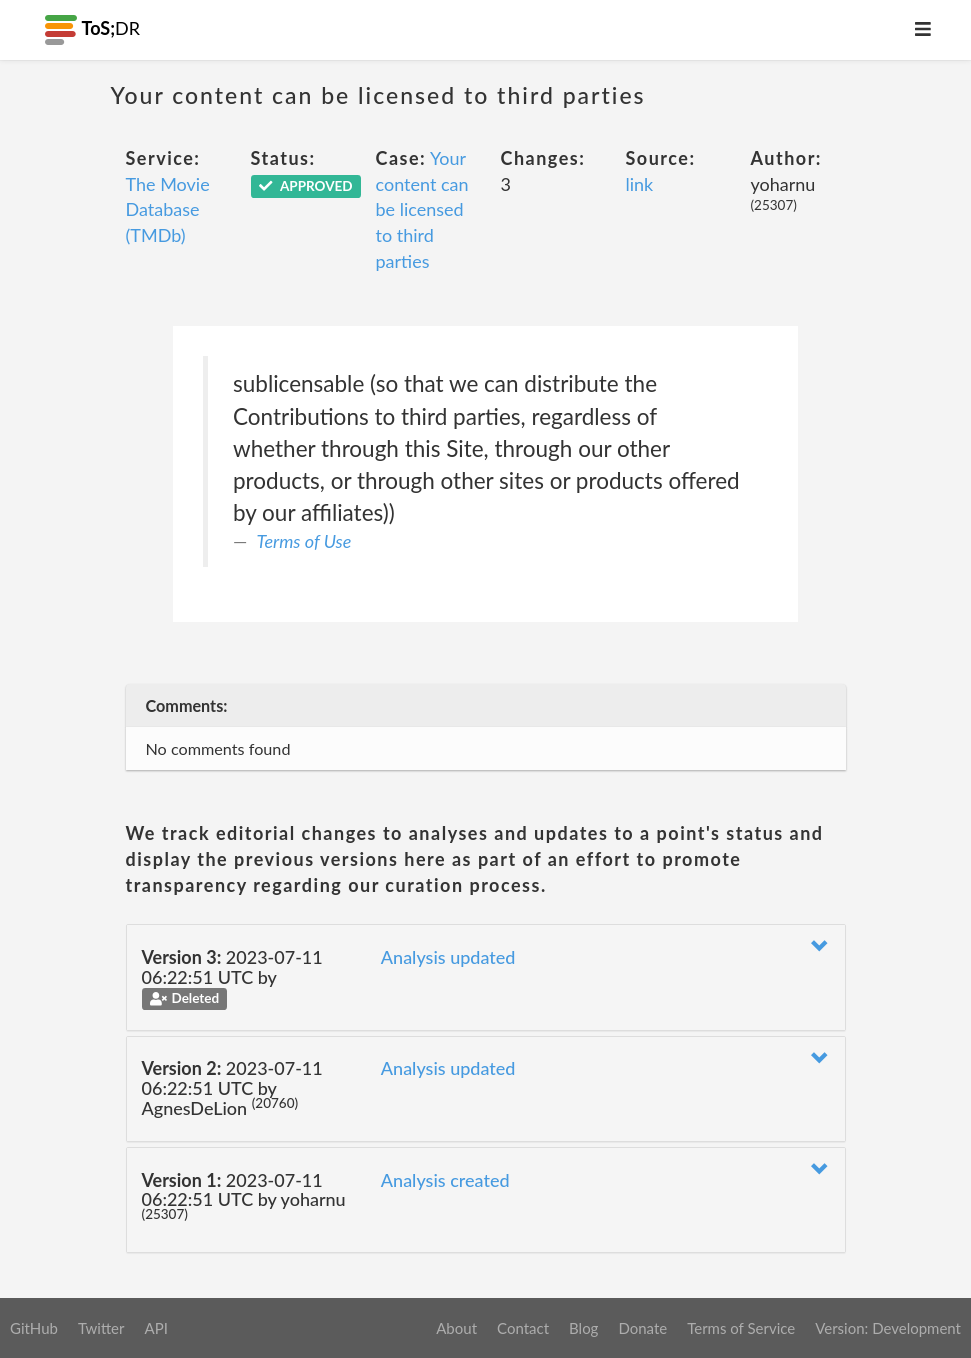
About (456, 1328)
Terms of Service (741, 1328)
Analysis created (445, 1180)
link (640, 184)
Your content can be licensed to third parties (422, 209)
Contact (523, 1328)
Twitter (101, 1328)
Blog (583, 1328)
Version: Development (888, 1328)
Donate (642, 1328)
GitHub (34, 1328)
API (155, 1328)
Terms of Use (304, 541)
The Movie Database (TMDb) (168, 209)
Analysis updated (448, 957)
